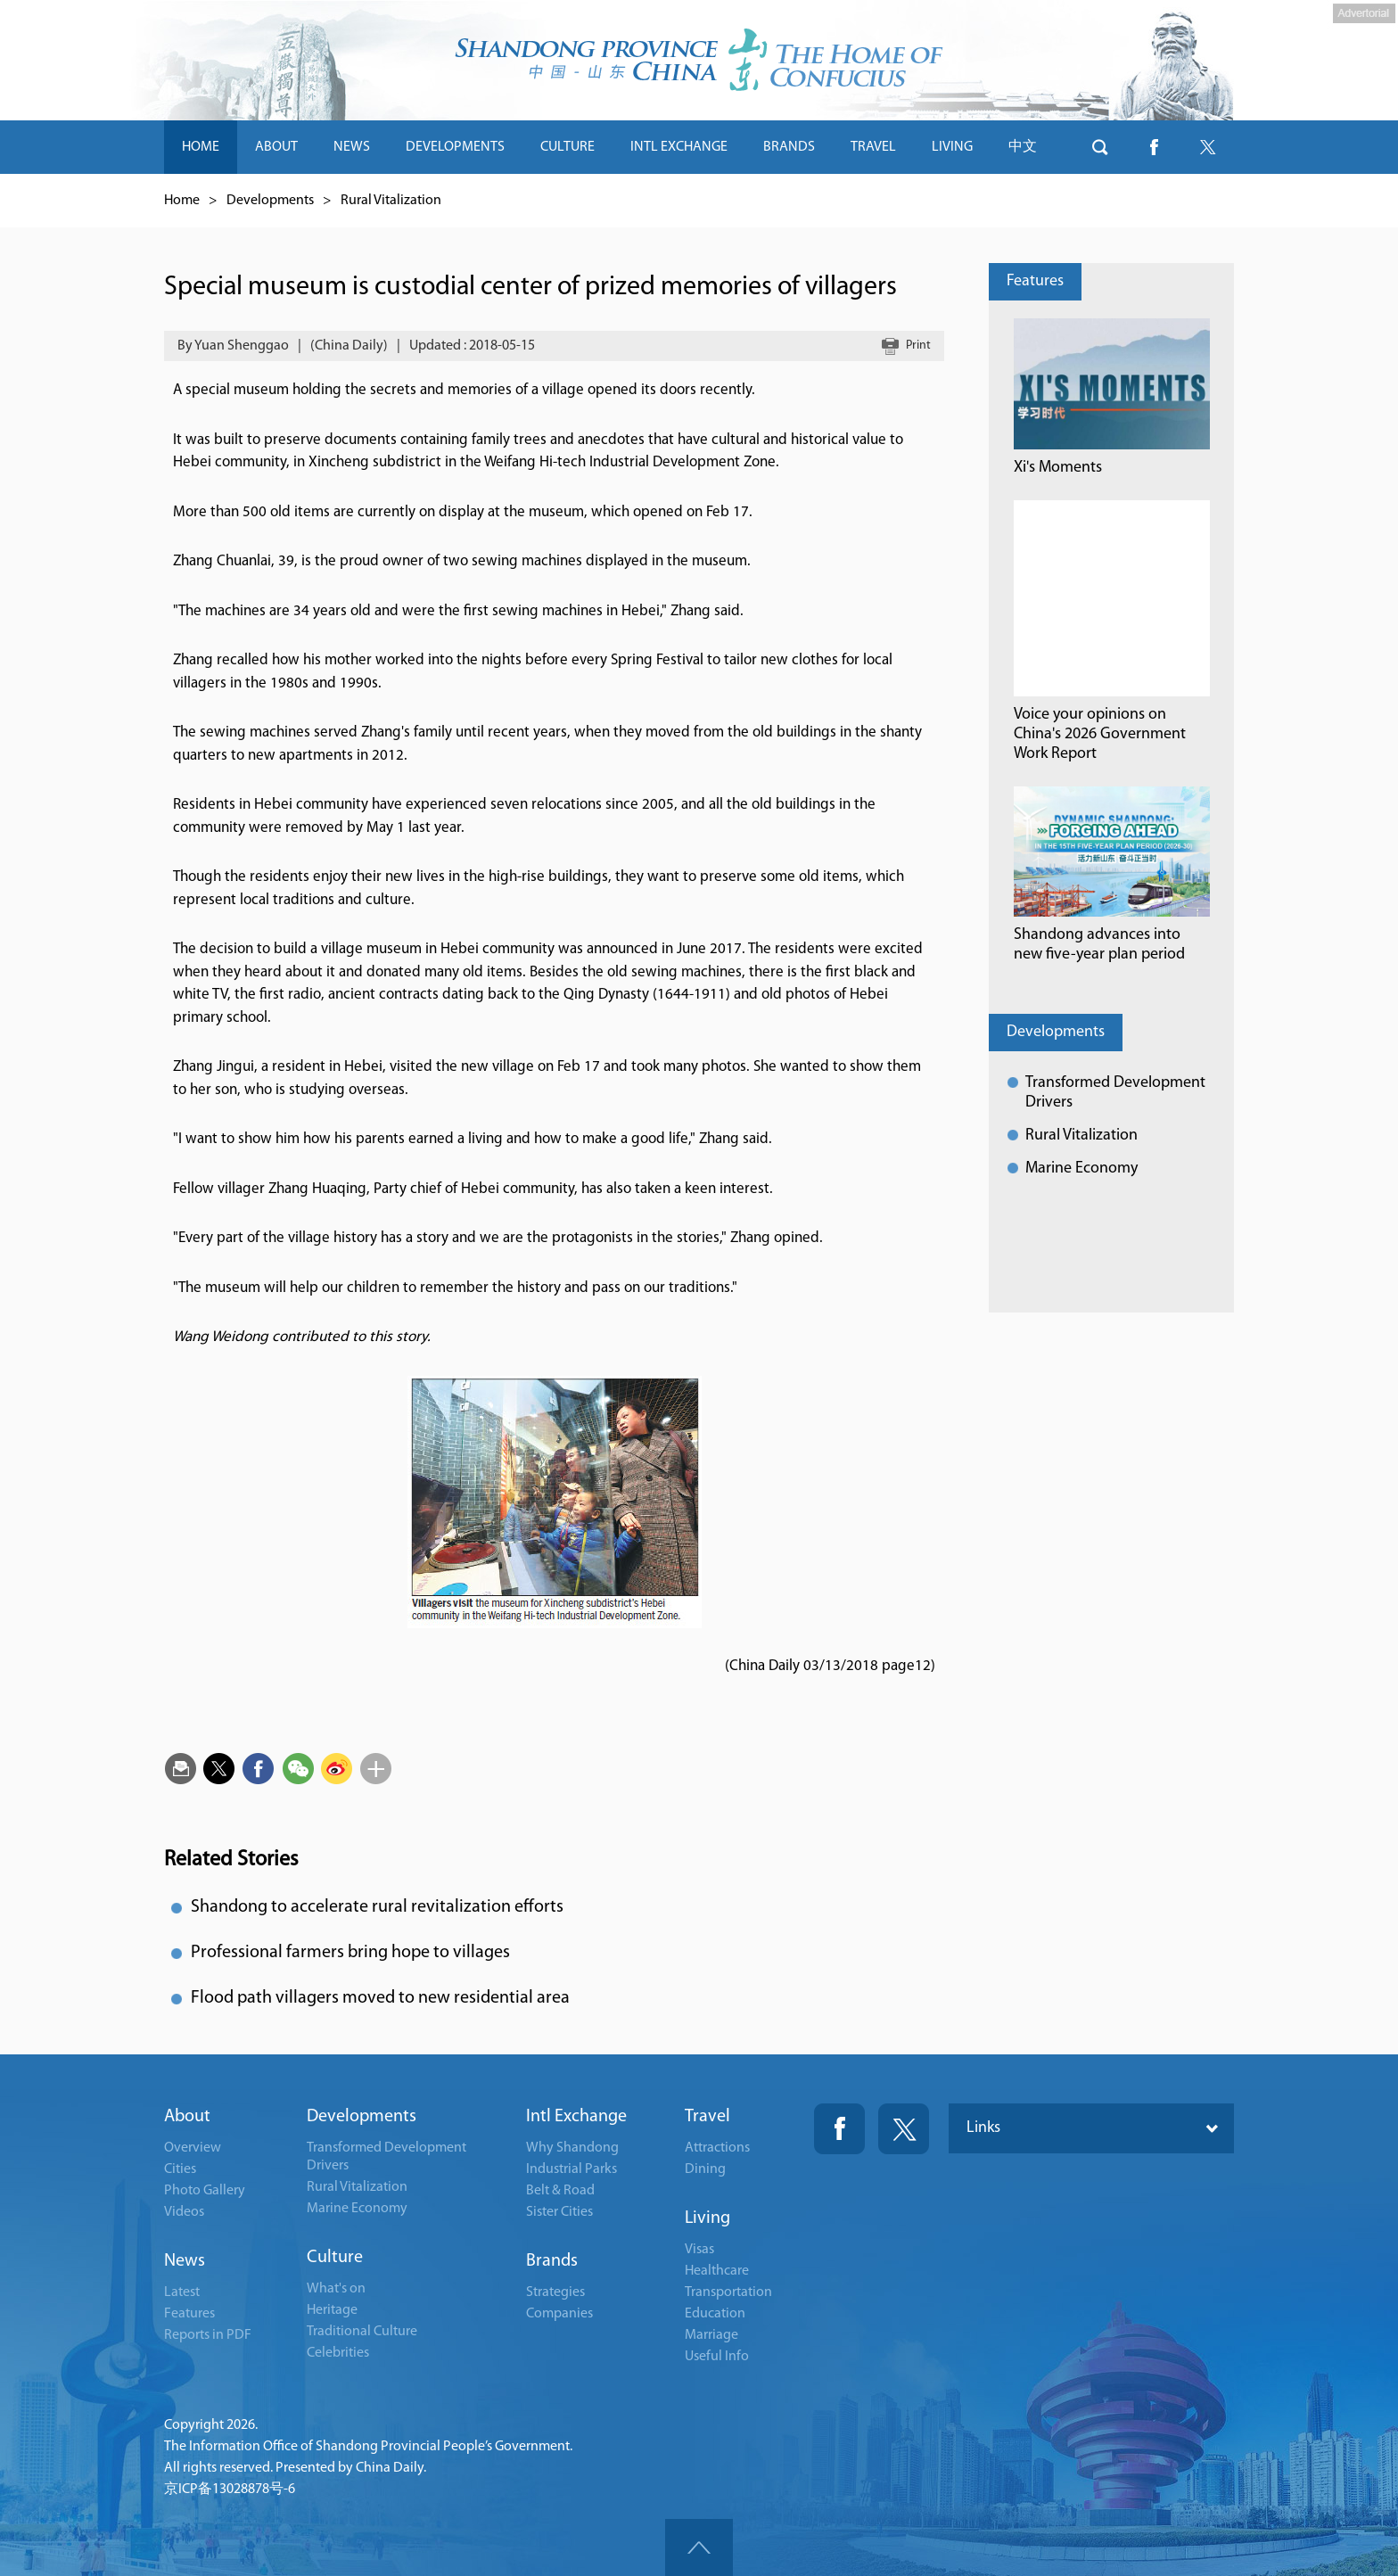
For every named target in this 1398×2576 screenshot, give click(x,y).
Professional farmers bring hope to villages (350, 1953)
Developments (270, 200)
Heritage (332, 2310)
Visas (699, 2250)
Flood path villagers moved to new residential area (380, 1998)
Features (1035, 281)
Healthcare (717, 2271)
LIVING (952, 147)
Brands (552, 2261)
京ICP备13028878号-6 (229, 2489)
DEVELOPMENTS (455, 147)
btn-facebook (1153, 147)
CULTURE (567, 147)
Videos (184, 2212)
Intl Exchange (576, 2117)
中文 (1022, 147)
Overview (192, 2148)
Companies (559, 2314)
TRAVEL (873, 147)
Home (182, 200)
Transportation (728, 2292)
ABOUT (276, 147)
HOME (200, 147)
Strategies (555, 2292)
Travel (707, 2117)
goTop (699, 2547)
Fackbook (839, 2128)
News (184, 2261)
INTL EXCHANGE (679, 147)
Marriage (711, 2335)
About (187, 2117)
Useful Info (717, 2357)
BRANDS (789, 147)
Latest (182, 2292)
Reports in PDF (207, 2335)
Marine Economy (1081, 1168)
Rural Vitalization (391, 200)
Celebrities (338, 2353)
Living (707, 2218)
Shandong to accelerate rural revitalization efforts (377, 1907)
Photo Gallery (204, 2191)
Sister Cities (559, 2212)
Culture (335, 2258)
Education (715, 2314)
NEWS (351, 147)
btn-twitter (1207, 147)
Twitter (903, 2128)
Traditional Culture (362, 2332)
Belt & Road (560, 2191)
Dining (705, 2169)
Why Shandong (572, 2148)
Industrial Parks (571, 2169)
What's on (336, 2289)
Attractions (717, 2148)
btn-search (1100, 147)
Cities (180, 2169)
